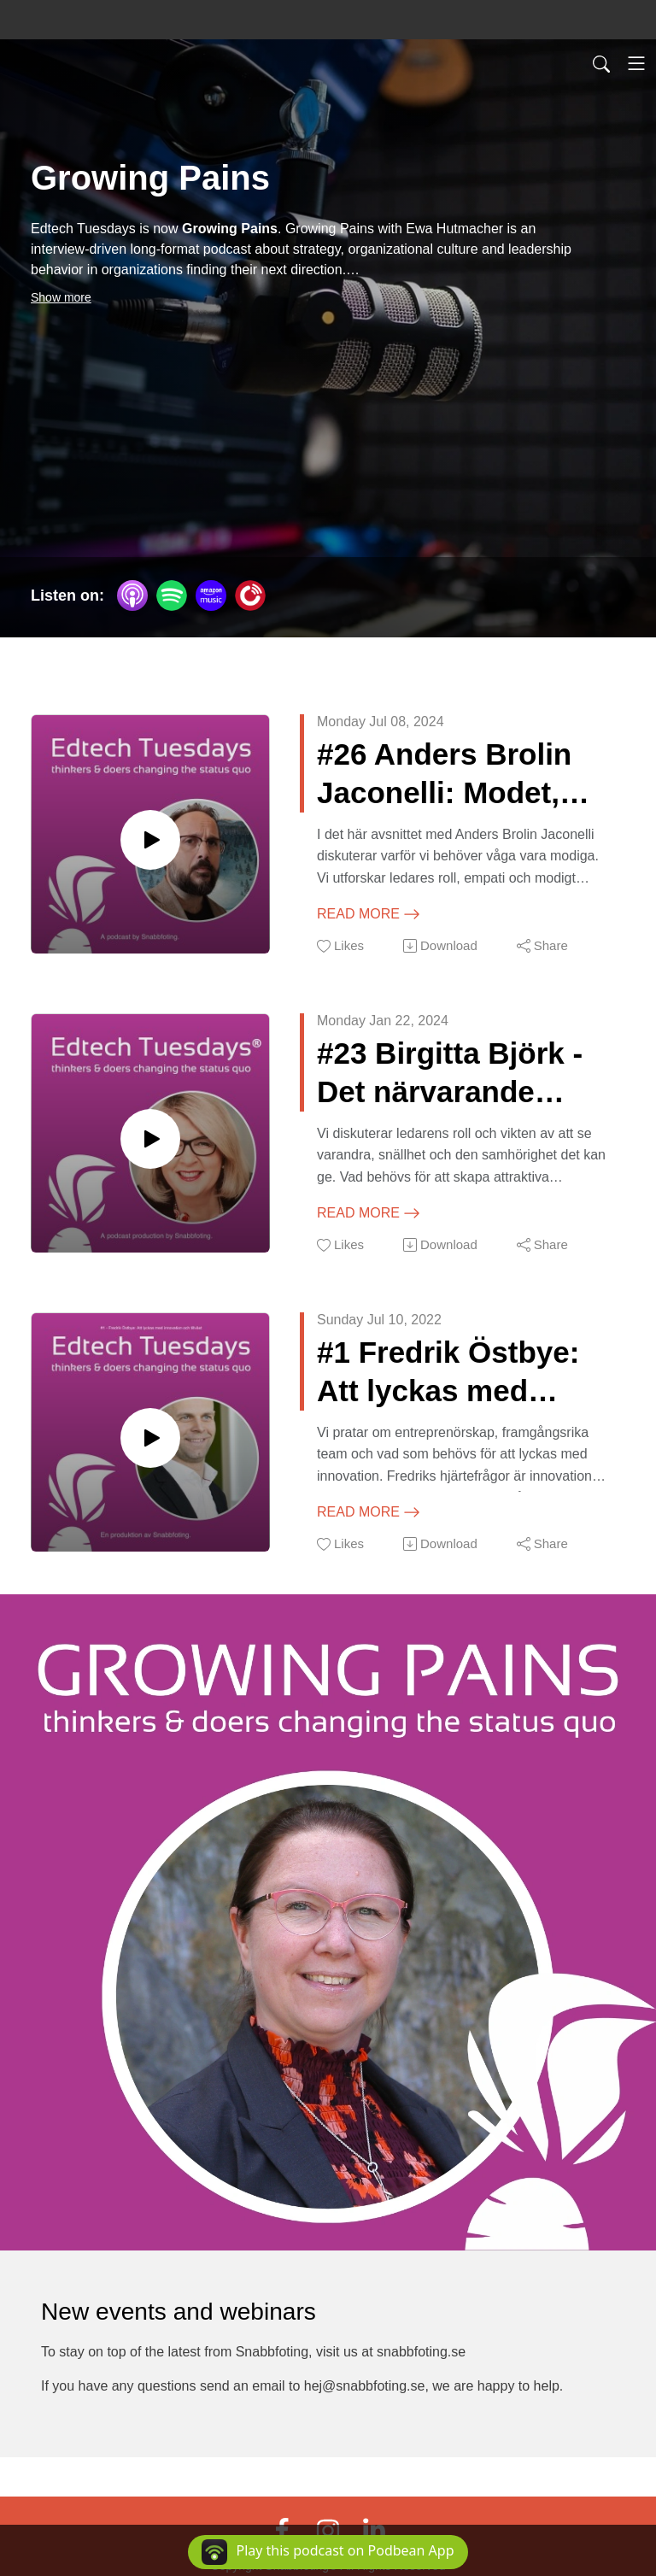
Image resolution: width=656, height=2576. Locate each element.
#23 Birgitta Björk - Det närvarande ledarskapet (450, 1074)
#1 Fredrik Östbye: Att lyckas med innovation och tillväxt (448, 1373)
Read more (368, 914)
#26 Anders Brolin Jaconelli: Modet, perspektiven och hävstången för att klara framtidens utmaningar (446, 775)
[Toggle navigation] (636, 63)
